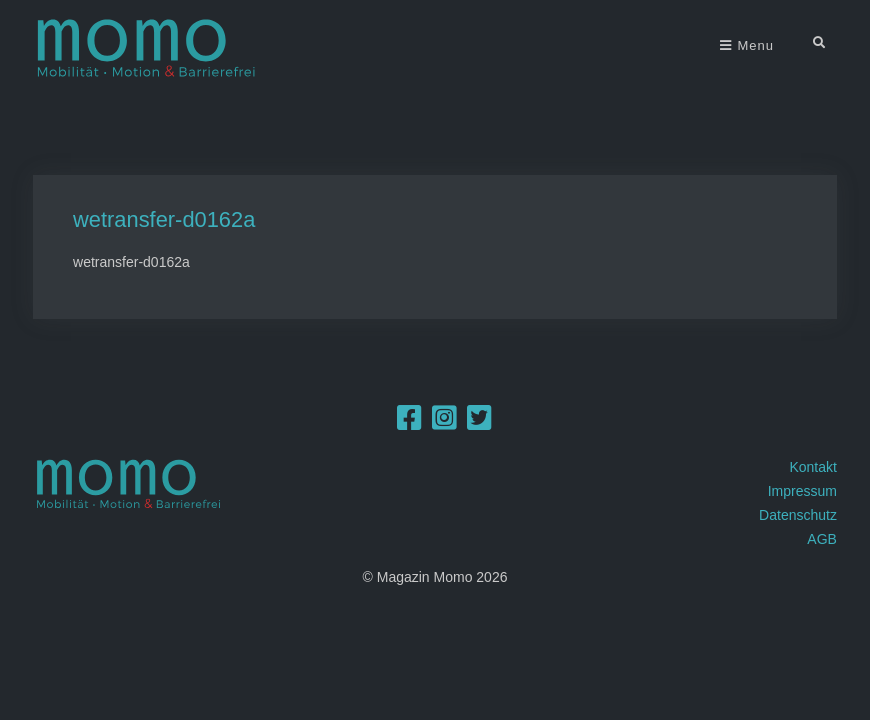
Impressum (802, 491)
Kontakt (812, 467)
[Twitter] (479, 423)
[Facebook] (409, 423)
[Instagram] (444, 423)
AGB (822, 539)
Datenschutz (798, 515)
